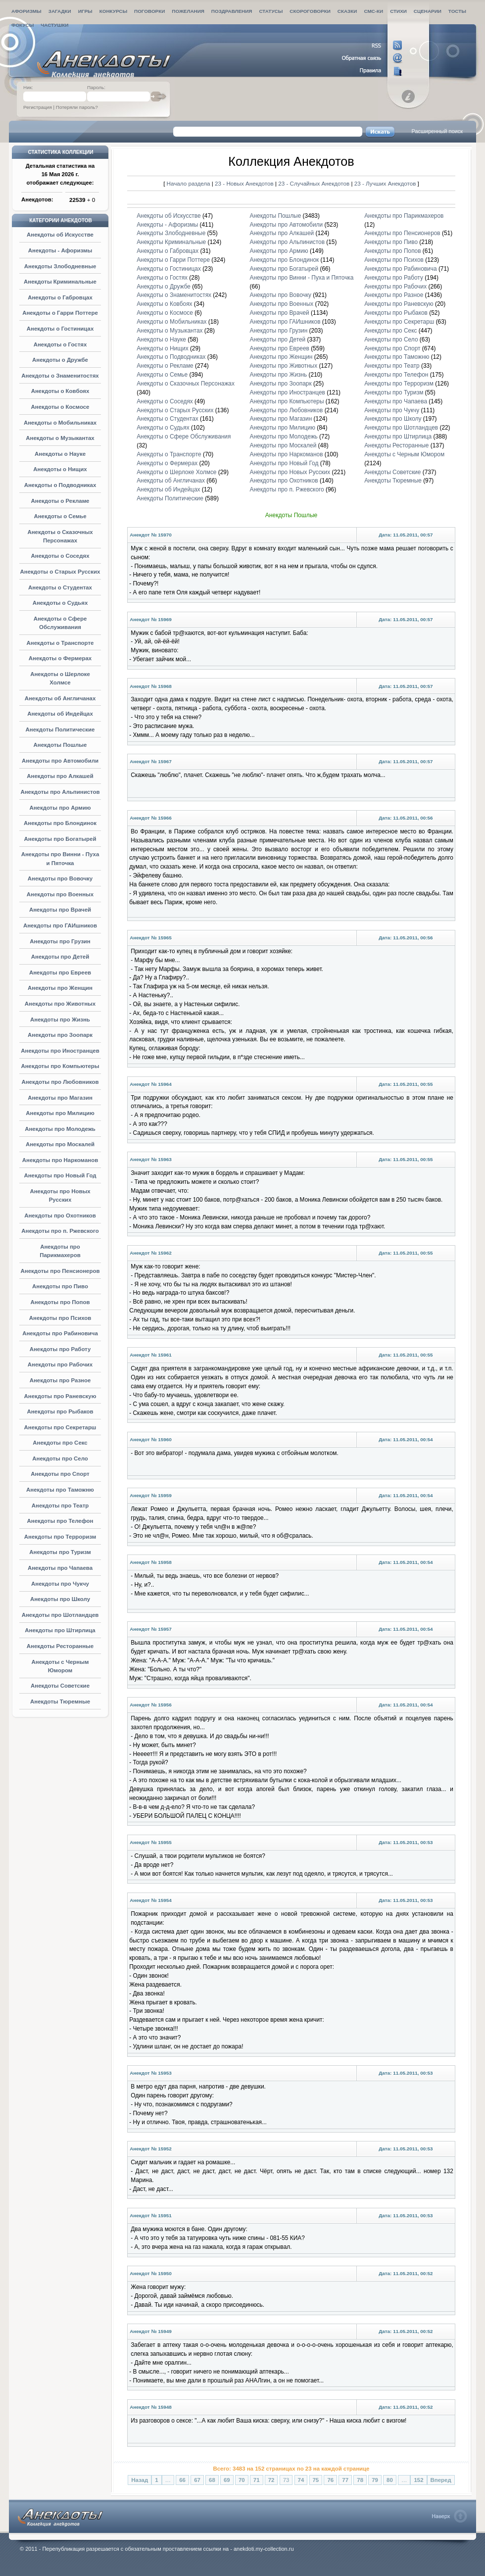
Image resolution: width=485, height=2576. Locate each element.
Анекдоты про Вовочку (60, 878)
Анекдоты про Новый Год (60, 1175)
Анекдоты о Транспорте (60, 643)
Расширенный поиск (437, 131)
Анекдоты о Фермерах (60, 658)
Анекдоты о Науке (60, 454)
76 (330, 2480)
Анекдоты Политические (60, 729)
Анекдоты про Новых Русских (290, 472)
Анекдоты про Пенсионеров (60, 1271)
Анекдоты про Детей (60, 957)
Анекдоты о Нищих (60, 469)
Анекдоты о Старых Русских (60, 572)
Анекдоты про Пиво (60, 1286)
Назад (139, 2480)
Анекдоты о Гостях (60, 344)
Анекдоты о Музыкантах (60, 438)
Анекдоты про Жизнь (60, 1019)
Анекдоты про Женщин (60, 988)
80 (390, 2480)
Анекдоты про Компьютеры (60, 1066)
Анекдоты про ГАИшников (60, 925)
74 (301, 2480)
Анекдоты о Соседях (60, 556)
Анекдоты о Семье (60, 516)
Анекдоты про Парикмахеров (403, 215)
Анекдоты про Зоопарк (60, 1035)
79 (375, 2480)
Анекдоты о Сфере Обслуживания (184, 436)
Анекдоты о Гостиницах (60, 329)
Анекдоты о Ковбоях (60, 391)
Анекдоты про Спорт (60, 1474)
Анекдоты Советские (60, 1686)
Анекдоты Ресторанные (60, 1646)
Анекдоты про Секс (60, 1443)
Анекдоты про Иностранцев (60, 1051)
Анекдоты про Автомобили (60, 761)
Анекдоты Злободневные (60, 266)
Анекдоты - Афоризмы (60, 250)
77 (345, 2480)
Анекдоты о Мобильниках (60, 423)
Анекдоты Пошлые (60, 745)
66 (182, 2480)
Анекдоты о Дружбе (60, 360)
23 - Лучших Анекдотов (385, 183)
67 (197, 2480)
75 (316, 2480)
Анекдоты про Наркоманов (60, 1160)
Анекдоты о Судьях (60, 603)
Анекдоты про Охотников (60, 1215)
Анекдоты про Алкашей (60, 776)
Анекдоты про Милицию (60, 1113)
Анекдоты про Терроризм (60, 1537)
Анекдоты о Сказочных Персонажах (186, 383)
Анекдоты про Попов (60, 1302)
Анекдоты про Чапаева (60, 1568)
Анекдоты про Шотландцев (60, 1615)
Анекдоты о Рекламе (60, 501)
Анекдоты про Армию (60, 808)
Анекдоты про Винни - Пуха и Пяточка (302, 277)
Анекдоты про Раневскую (60, 1396)
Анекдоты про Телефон (60, 1521)
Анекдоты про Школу (60, 1599)
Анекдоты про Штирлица (60, 1630)
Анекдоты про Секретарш (60, 1427)
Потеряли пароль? (77, 107)
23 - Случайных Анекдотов (314, 183)
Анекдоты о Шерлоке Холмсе (176, 472)
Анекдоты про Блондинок (60, 823)
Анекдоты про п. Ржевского (59, 1231)
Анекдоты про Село (60, 1458)
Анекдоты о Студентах (60, 587)
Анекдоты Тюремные (60, 1701)
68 (212, 2480)
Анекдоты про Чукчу (60, 1584)
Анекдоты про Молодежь (60, 1129)
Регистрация (37, 107)
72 (271, 2480)
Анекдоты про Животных (60, 1004)
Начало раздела (188, 183)
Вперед (441, 2480)
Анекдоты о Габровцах (60, 297)
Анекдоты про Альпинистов (59, 792)
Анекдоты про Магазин (60, 1098)
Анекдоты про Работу (60, 1349)
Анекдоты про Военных (60, 894)
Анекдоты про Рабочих (60, 1364)
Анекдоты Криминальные (60, 282)
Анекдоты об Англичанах (60, 698)
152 (418, 2480)
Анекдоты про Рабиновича (60, 1333)
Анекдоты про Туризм (60, 1552)
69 (227, 2480)
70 (242, 2480)
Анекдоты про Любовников (59, 1082)
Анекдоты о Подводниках (60, 485)
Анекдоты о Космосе (60, 407)
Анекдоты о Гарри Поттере (60, 313)
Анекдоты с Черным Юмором (404, 454)
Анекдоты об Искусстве (60, 235)
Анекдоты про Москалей (60, 1144)
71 (256, 2480)
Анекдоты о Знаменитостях (59, 376)
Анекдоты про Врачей (60, 910)
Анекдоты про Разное (60, 1380)
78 (360, 2480)
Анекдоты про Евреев (60, 972)
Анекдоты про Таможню (60, 1490)
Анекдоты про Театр (60, 1505)
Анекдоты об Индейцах (60, 714)
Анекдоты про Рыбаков (60, 1411)
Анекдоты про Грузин (60, 941)
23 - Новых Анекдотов (245, 183)
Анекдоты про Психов (60, 1318)
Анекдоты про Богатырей (60, 839)
